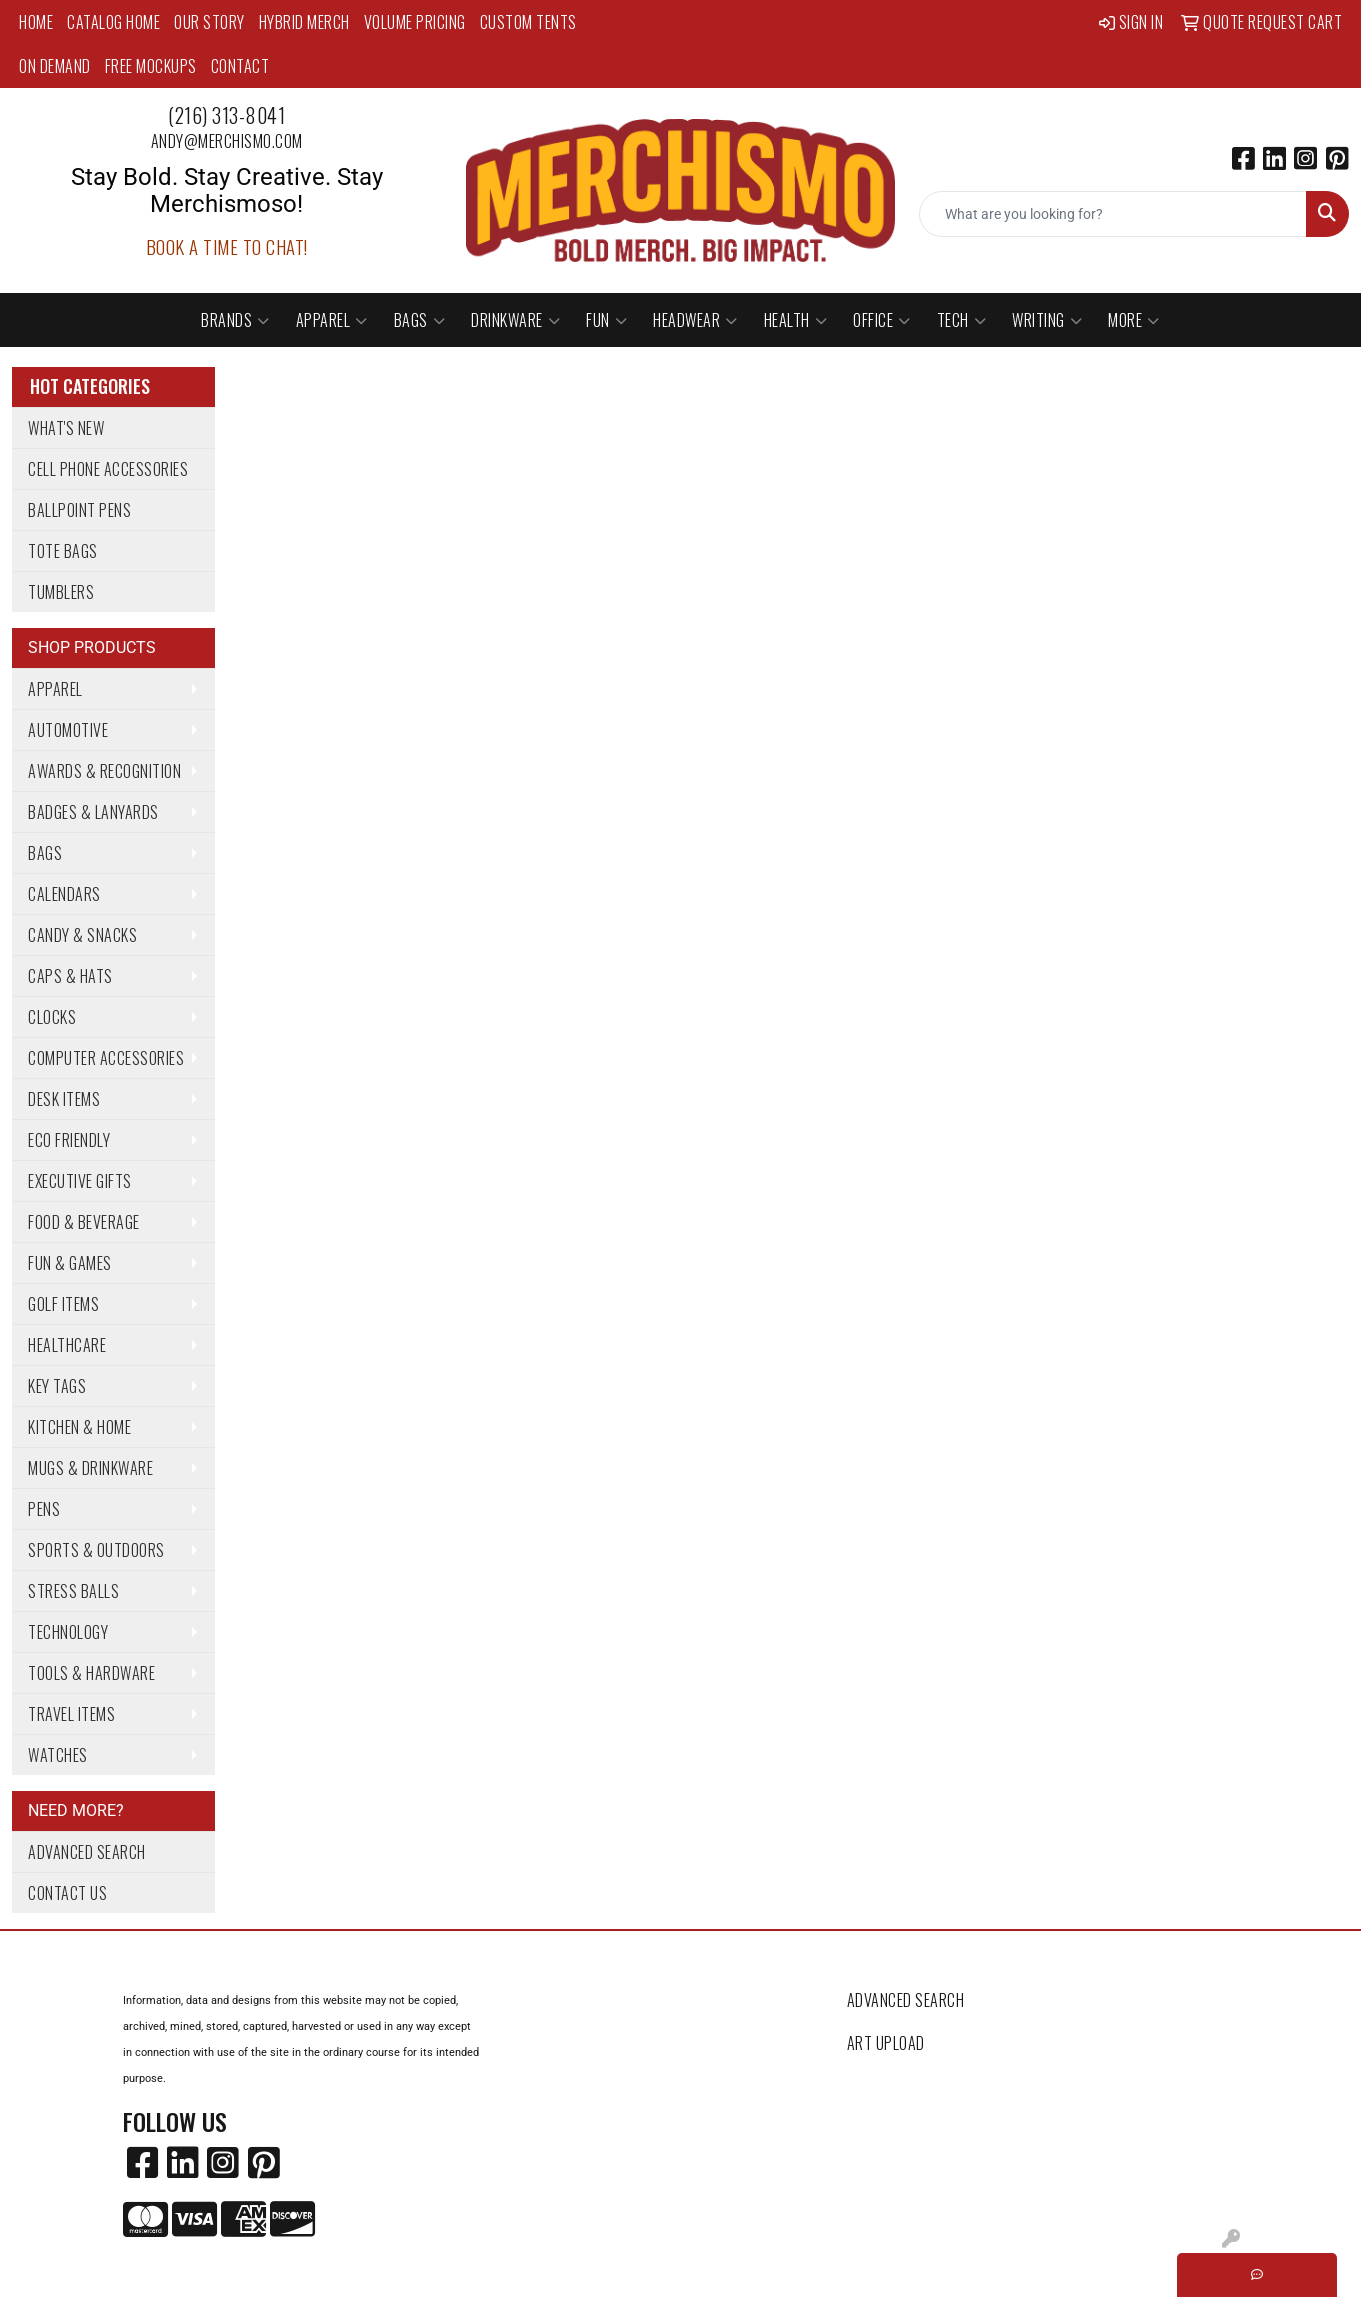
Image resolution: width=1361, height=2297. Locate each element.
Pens (44, 1509)
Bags (420, 320)
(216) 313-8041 (226, 115)
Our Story (209, 22)
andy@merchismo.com (227, 141)
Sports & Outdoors (96, 1550)
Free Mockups (151, 66)
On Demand (55, 66)
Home (36, 22)
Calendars (64, 894)
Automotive (68, 730)
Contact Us (67, 1893)
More (1134, 320)
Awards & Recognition (104, 771)
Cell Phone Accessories (108, 469)
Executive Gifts (80, 1181)
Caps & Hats (70, 976)
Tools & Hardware (91, 1673)
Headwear (695, 320)
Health (796, 320)
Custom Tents (528, 22)
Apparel (332, 320)
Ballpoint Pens (79, 510)
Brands (235, 320)
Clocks (52, 1017)
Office (882, 320)
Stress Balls (73, 1591)
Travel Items (71, 1714)
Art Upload (886, 2043)
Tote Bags (63, 551)
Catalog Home (113, 22)
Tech (962, 320)
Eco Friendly (69, 1140)
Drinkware (515, 320)
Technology (68, 1632)
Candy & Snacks (82, 935)
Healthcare (67, 1345)
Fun (606, 320)
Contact (240, 66)
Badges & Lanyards (93, 812)
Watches (58, 1755)
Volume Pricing (415, 22)
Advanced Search (87, 1852)
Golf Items (63, 1304)
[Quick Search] (1113, 214)
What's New (66, 428)
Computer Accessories (106, 1058)
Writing (1047, 320)
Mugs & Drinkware (90, 1468)
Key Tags (57, 1386)
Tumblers (61, 592)
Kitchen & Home (79, 1427)
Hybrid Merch (304, 22)
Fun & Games (70, 1263)
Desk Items (64, 1099)
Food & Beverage (84, 1222)
